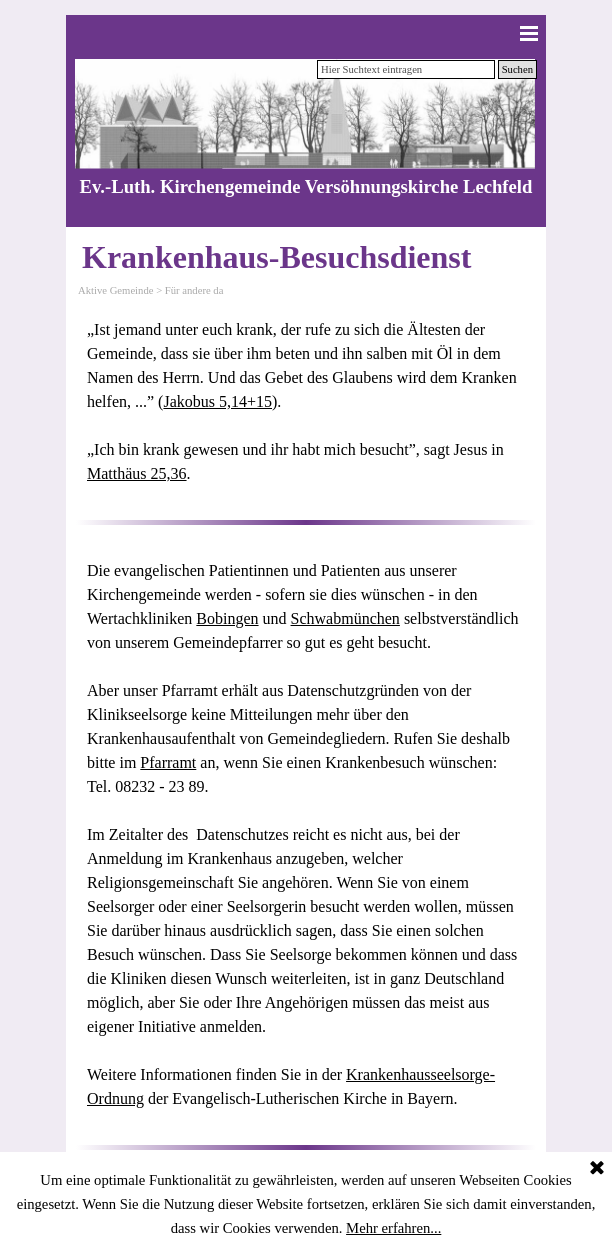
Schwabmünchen (345, 618)
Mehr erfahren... (393, 1228)
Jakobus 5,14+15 (217, 401)
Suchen (517, 69)
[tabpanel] (306, 402)
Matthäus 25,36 (137, 473)
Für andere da (194, 290)
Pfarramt (168, 762)
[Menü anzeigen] (529, 33)
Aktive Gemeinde (115, 290)
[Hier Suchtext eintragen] (406, 69)
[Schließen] (597, 1169)
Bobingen (227, 618)
